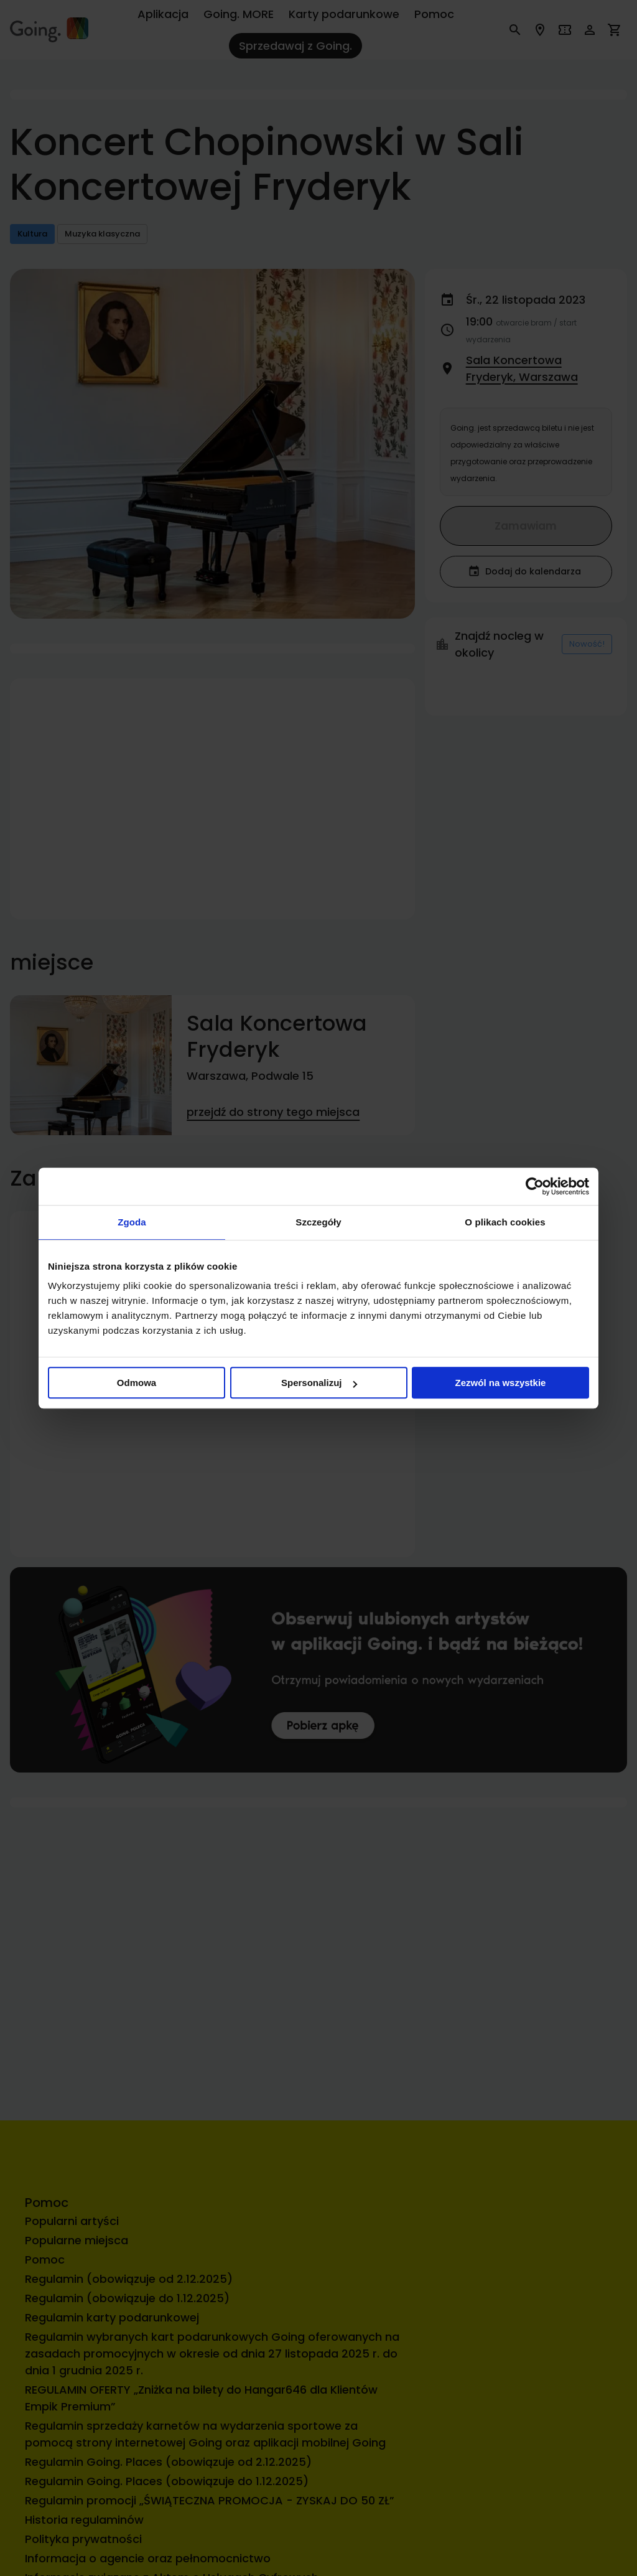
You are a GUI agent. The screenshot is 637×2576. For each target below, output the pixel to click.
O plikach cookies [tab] (505, 1222)
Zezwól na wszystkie (500, 1382)
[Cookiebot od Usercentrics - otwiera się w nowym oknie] (534, 1186)
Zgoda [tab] (132, 1222)
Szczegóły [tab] (318, 1222)
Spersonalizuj (319, 1382)
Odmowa (136, 1382)
